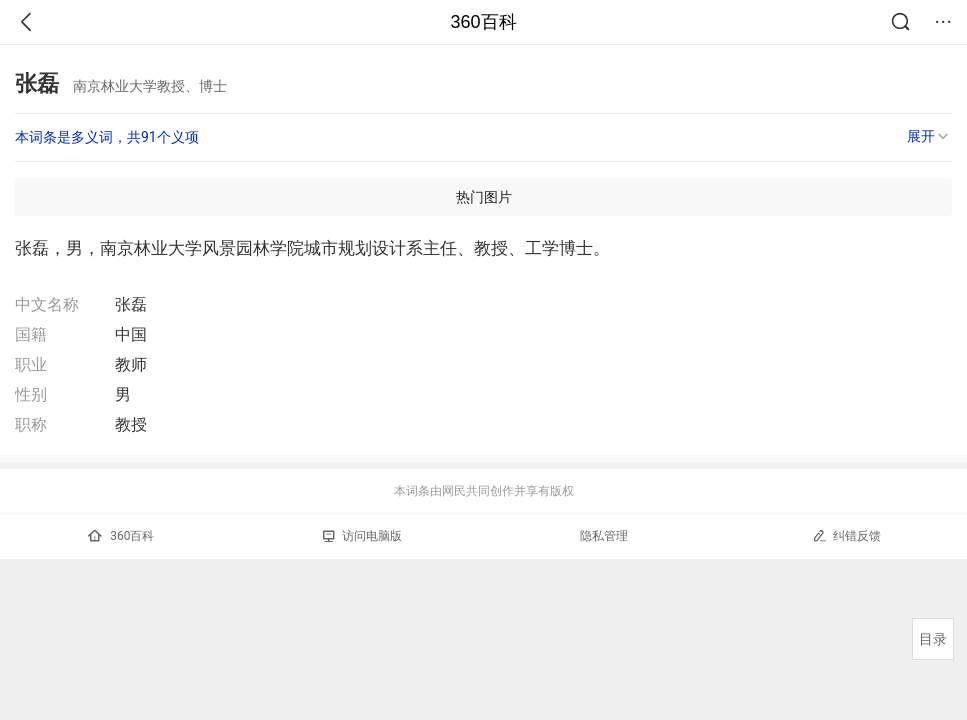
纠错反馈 (846, 535)
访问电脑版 (362, 536)
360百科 (483, 22)
